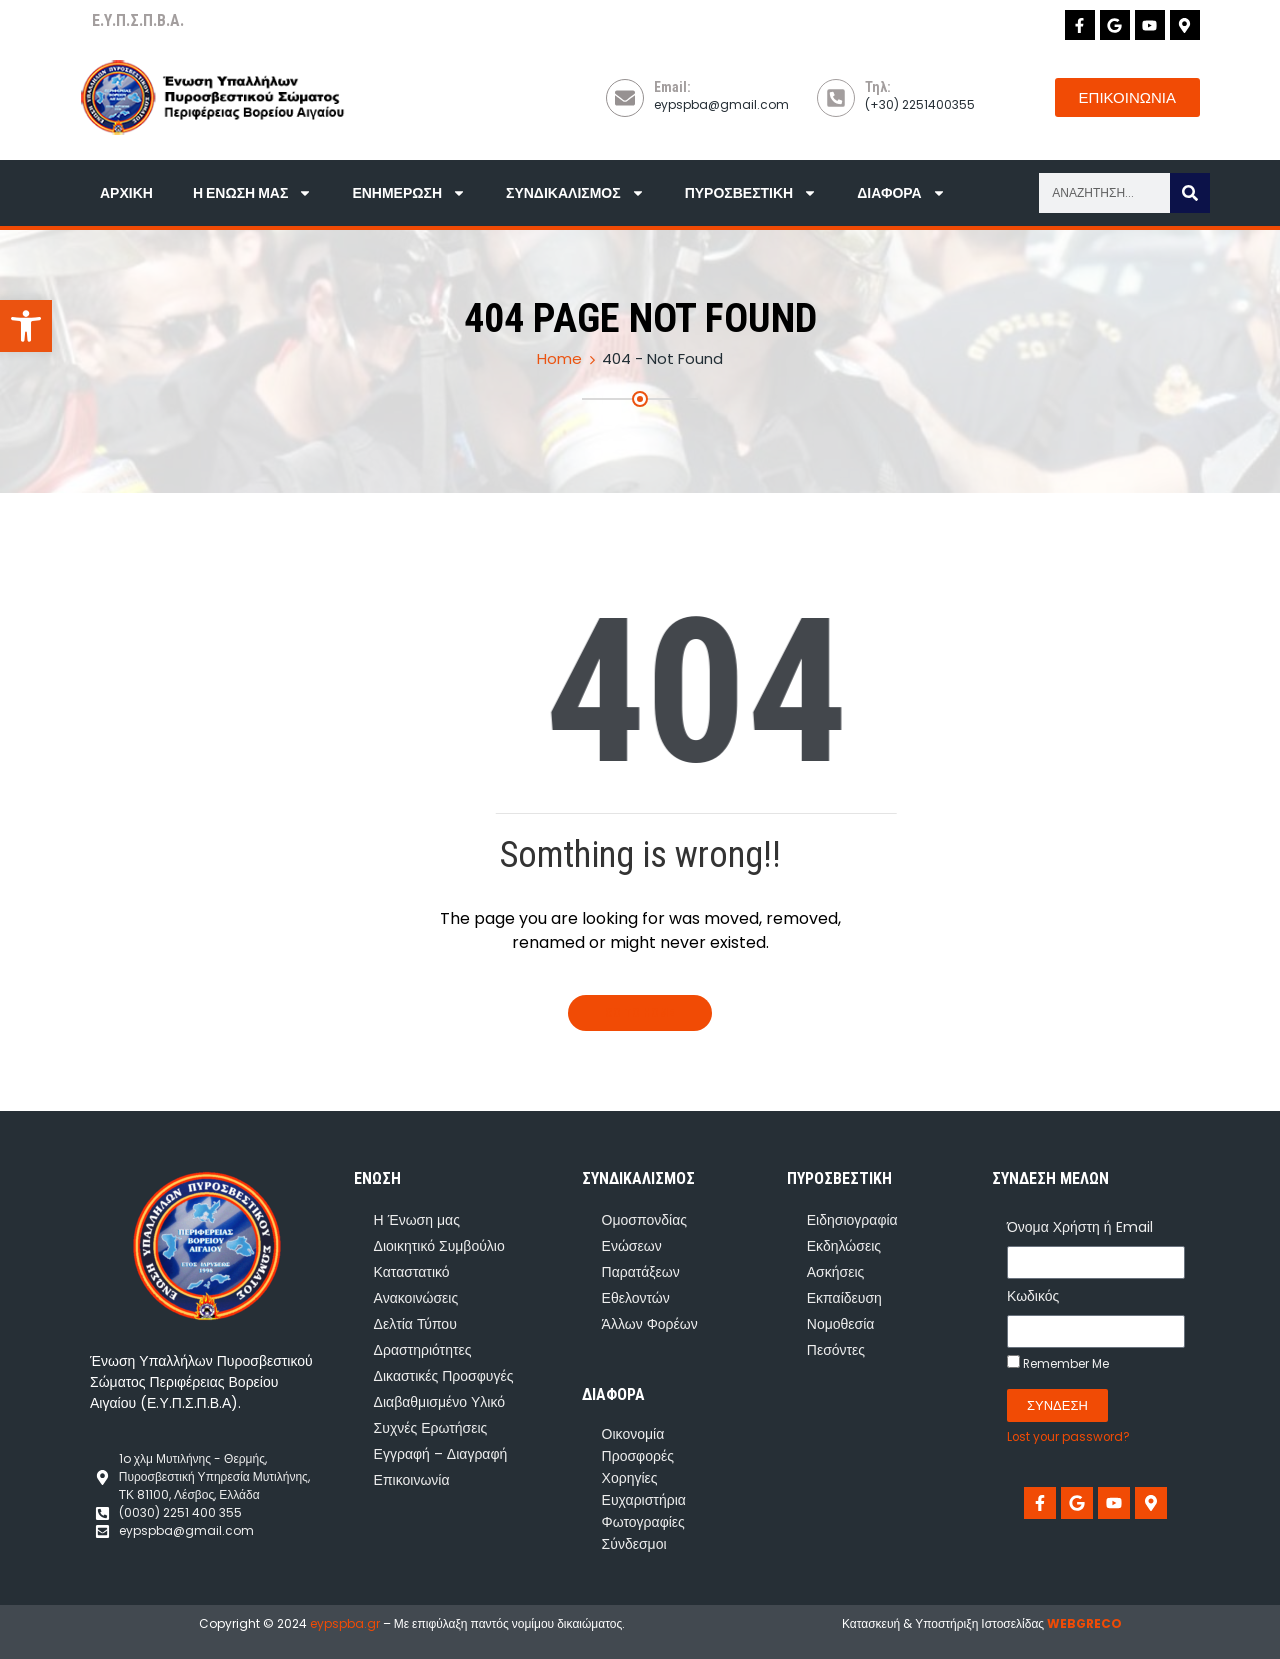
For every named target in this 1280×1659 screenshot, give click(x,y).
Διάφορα (901, 193)
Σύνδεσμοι (634, 1544)
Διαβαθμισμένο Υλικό (439, 1402)
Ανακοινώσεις (416, 1298)
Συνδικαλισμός (575, 193)
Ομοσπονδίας (644, 1220)
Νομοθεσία (841, 1324)
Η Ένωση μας (252, 193)
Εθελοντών (636, 1298)
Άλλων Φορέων (650, 1324)
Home (559, 358)
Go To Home (640, 1013)
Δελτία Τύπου (415, 1324)
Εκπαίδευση (844, 1298)
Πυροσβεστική (751, 193)
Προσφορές (638, 1456)
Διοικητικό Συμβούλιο (439, 1246)
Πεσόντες (836, 1350)
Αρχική (126, 193)
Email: (672, 87)
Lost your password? (1068, 1437)
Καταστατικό (412, 1272)
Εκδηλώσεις (844, 1246)
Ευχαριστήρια (644, 1500)
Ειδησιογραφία (852, 1220)
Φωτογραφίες (643, 1522)
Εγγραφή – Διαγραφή (441, 1454)
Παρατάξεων (641, 1272)
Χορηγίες (630, 1478)
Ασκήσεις (836, 1272)
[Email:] (625, 98)
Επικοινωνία (412, 1480)
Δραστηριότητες (423, 1350)
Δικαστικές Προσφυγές (444, 1376)
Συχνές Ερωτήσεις (431, 1428)
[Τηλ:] (836, 98)
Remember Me (1058, 1363)
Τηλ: (878, 87)
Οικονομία (633, 1434)
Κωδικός (1033, 1296)
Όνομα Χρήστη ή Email (1080, 1227)
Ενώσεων (632, 1246)
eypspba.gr (345, 1623)
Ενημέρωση (409, 193)
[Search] (1190, 193)
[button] (26, 326)
